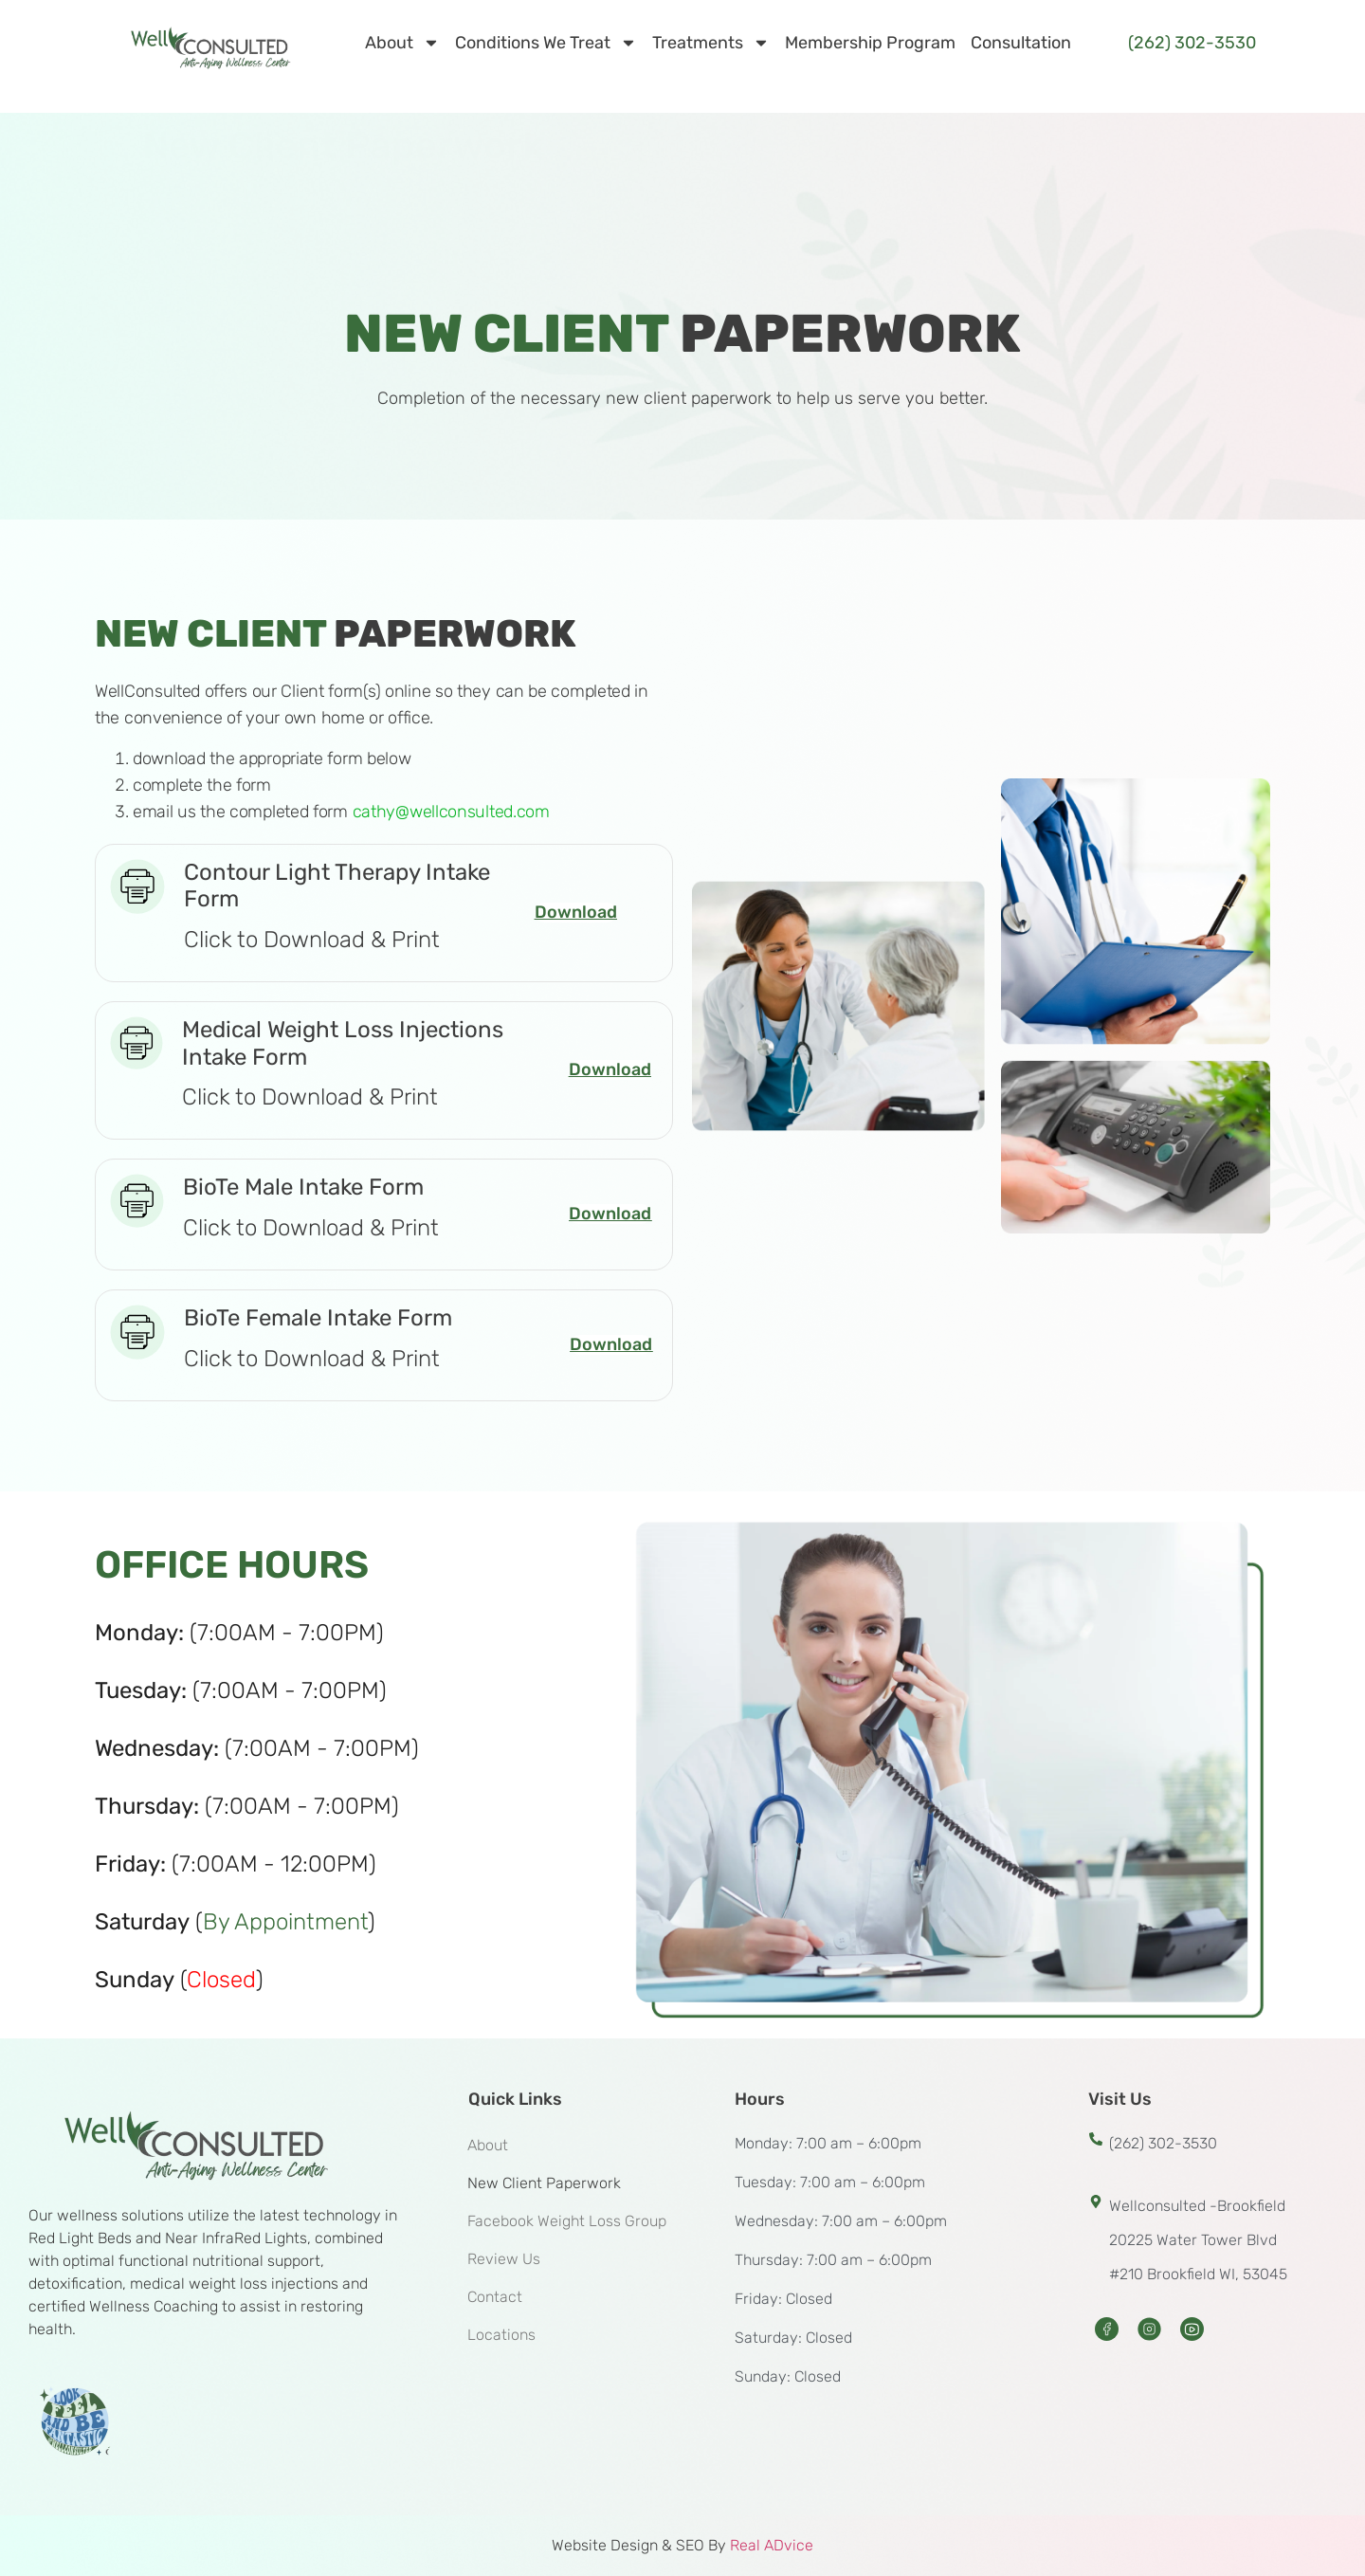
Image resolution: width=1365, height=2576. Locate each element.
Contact (494, 2297)
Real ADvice (771, 2545)
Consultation (1021, 42)
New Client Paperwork (544, 2183)
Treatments (711, 43)
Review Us (503, 2259)
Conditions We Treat (546, 43)
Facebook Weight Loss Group (566, 2221)
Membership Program (870, 42)
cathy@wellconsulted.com (451, 811)
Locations (501, 2335)
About (402, 43)
